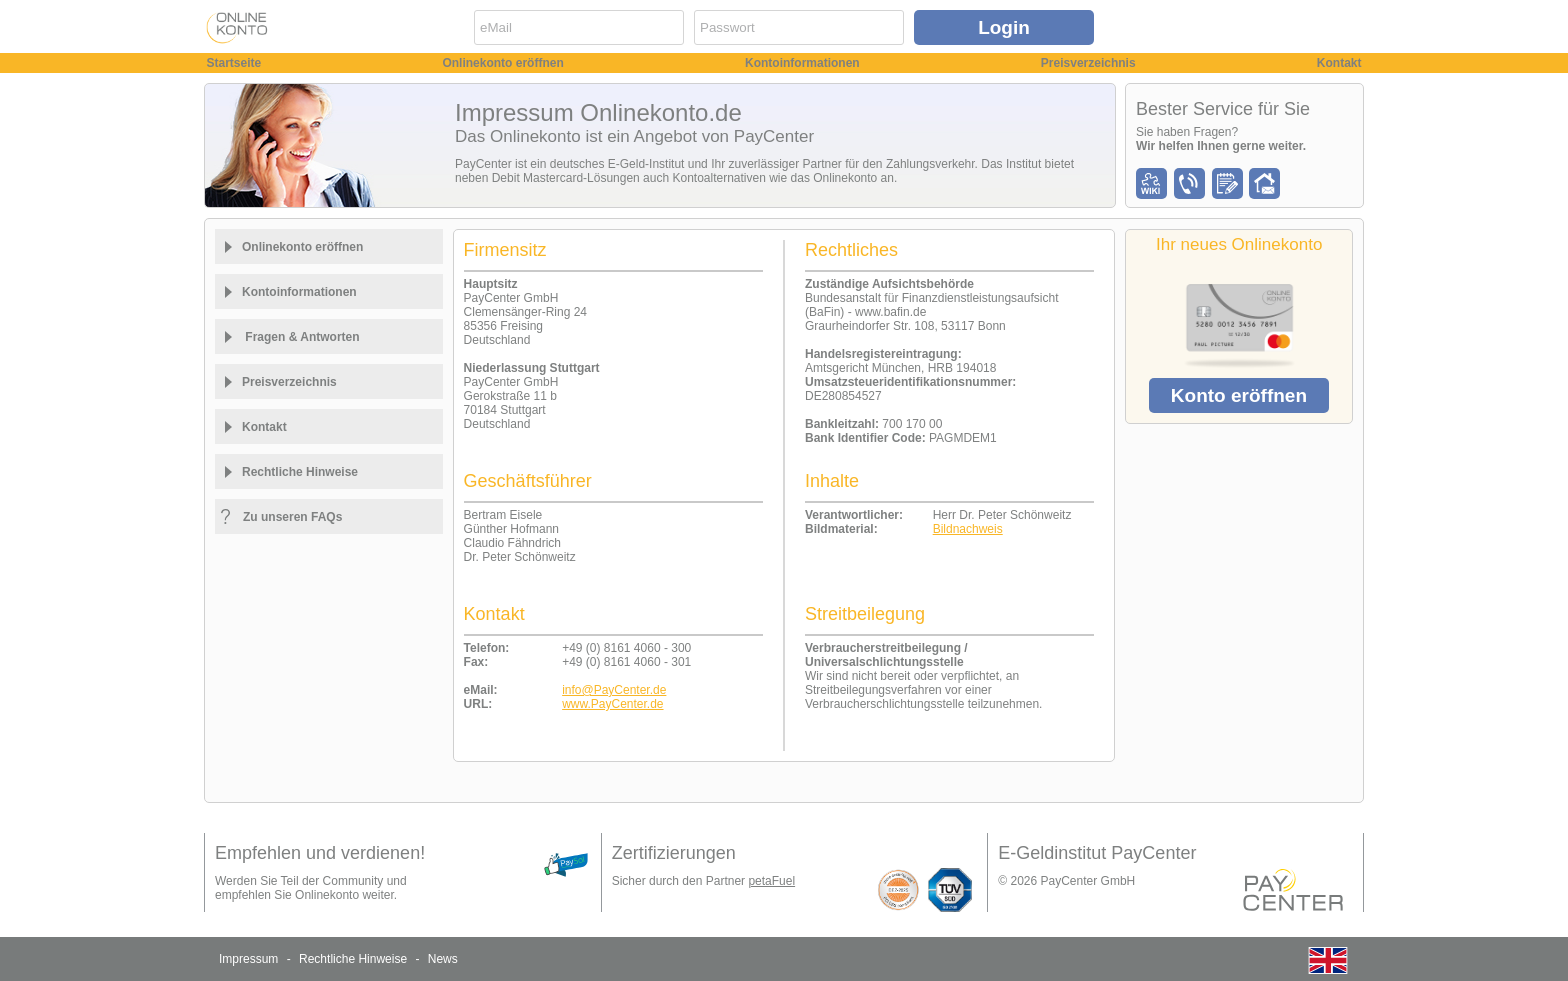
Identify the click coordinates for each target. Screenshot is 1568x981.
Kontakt (1339, 63)
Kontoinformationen (802, 63)
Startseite (234, 63)
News (443, 959)
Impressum (248, 959)
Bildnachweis (968, 529)
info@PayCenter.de (614, 690)
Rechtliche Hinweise (353, 959)
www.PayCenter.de (612, 704)
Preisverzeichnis (1088, 63)
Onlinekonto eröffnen (502, 63)
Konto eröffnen (1239, 395)
